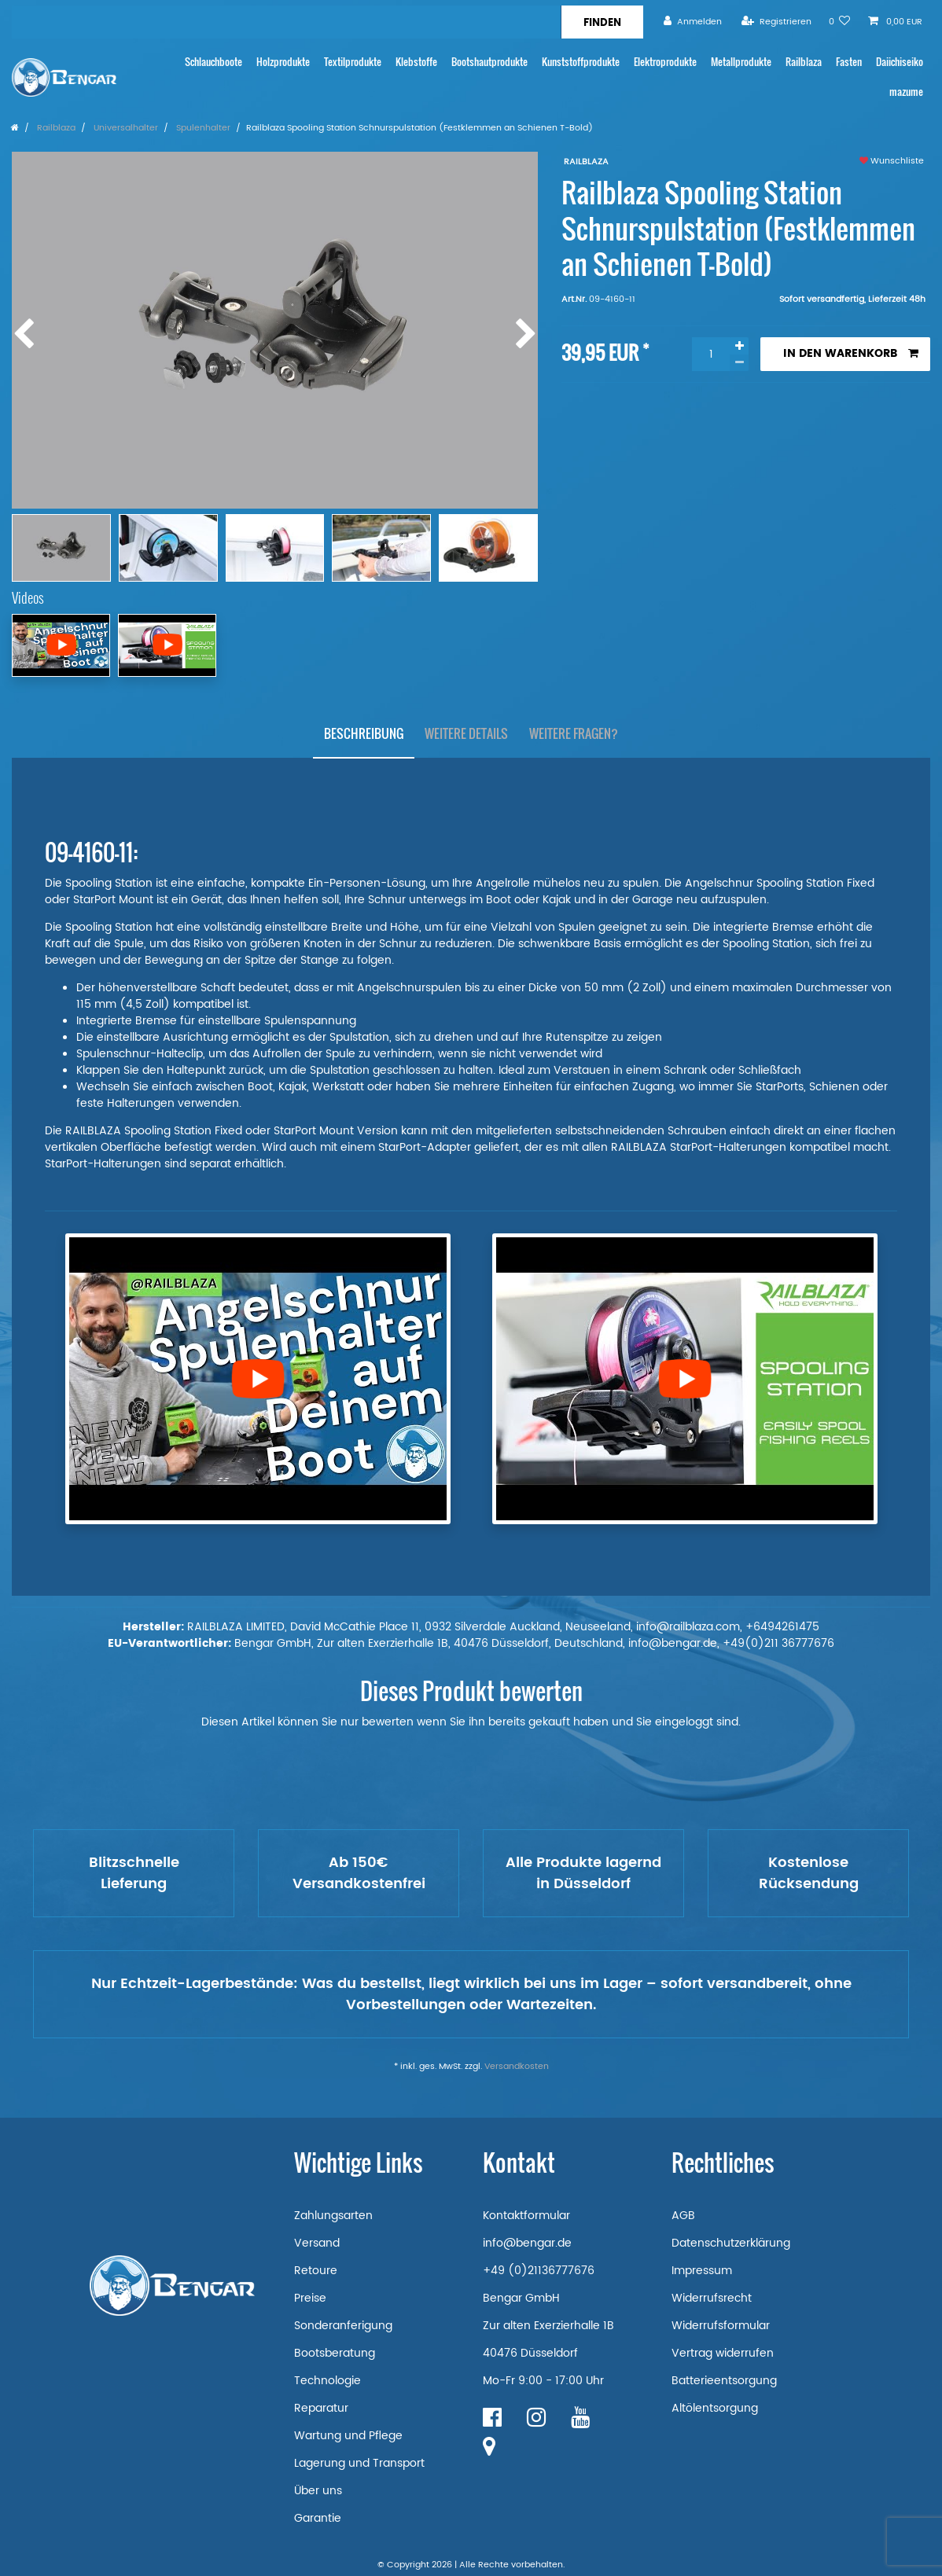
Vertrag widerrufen (723, 2353)
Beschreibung (363, 733)
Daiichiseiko (899, 61)
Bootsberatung (334, 2353)
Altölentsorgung (715, 2408)
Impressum (702, 2271)
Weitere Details (466, 733)
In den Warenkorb (850, 353)
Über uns (318, 2491)
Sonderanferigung (343, 2326)
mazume (906, 91)
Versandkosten (516, 2067)
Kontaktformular (526, 2216)
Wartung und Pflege (348, 2436)
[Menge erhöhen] (739, 346)
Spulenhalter (202, 128)
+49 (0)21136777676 (538, 2271)
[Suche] (602, 22)
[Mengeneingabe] (711, 354)
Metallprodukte (741, 61)
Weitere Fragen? (573, 733)
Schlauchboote (213, 61)
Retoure (315, 2271)
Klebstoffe (416, 61)
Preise (310, 2298)
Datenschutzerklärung (731, 2243)
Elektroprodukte (665, 61)
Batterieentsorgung (724, 2381)
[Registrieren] (776, 22)
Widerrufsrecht (712, 2298)
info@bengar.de (527, 2243)
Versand (317, 2243)
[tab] (363, 734)
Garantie (317, 2518)
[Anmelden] (692, 22)
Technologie (327, 2381)
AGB (683, 2216)
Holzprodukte (283, 61)
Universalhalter (124, 128)
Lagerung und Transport (359, 2463)
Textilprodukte (352, 61)
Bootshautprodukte (489, 61)
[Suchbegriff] (286, 22)
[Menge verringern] (739, 363)
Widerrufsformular (721, 2326)
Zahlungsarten (333, 2216)
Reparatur (321, 2408)
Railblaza (804, 61)
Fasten (849, 61)
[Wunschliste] (839, 22)
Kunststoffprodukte (581, 61)
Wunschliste (891, 161)
